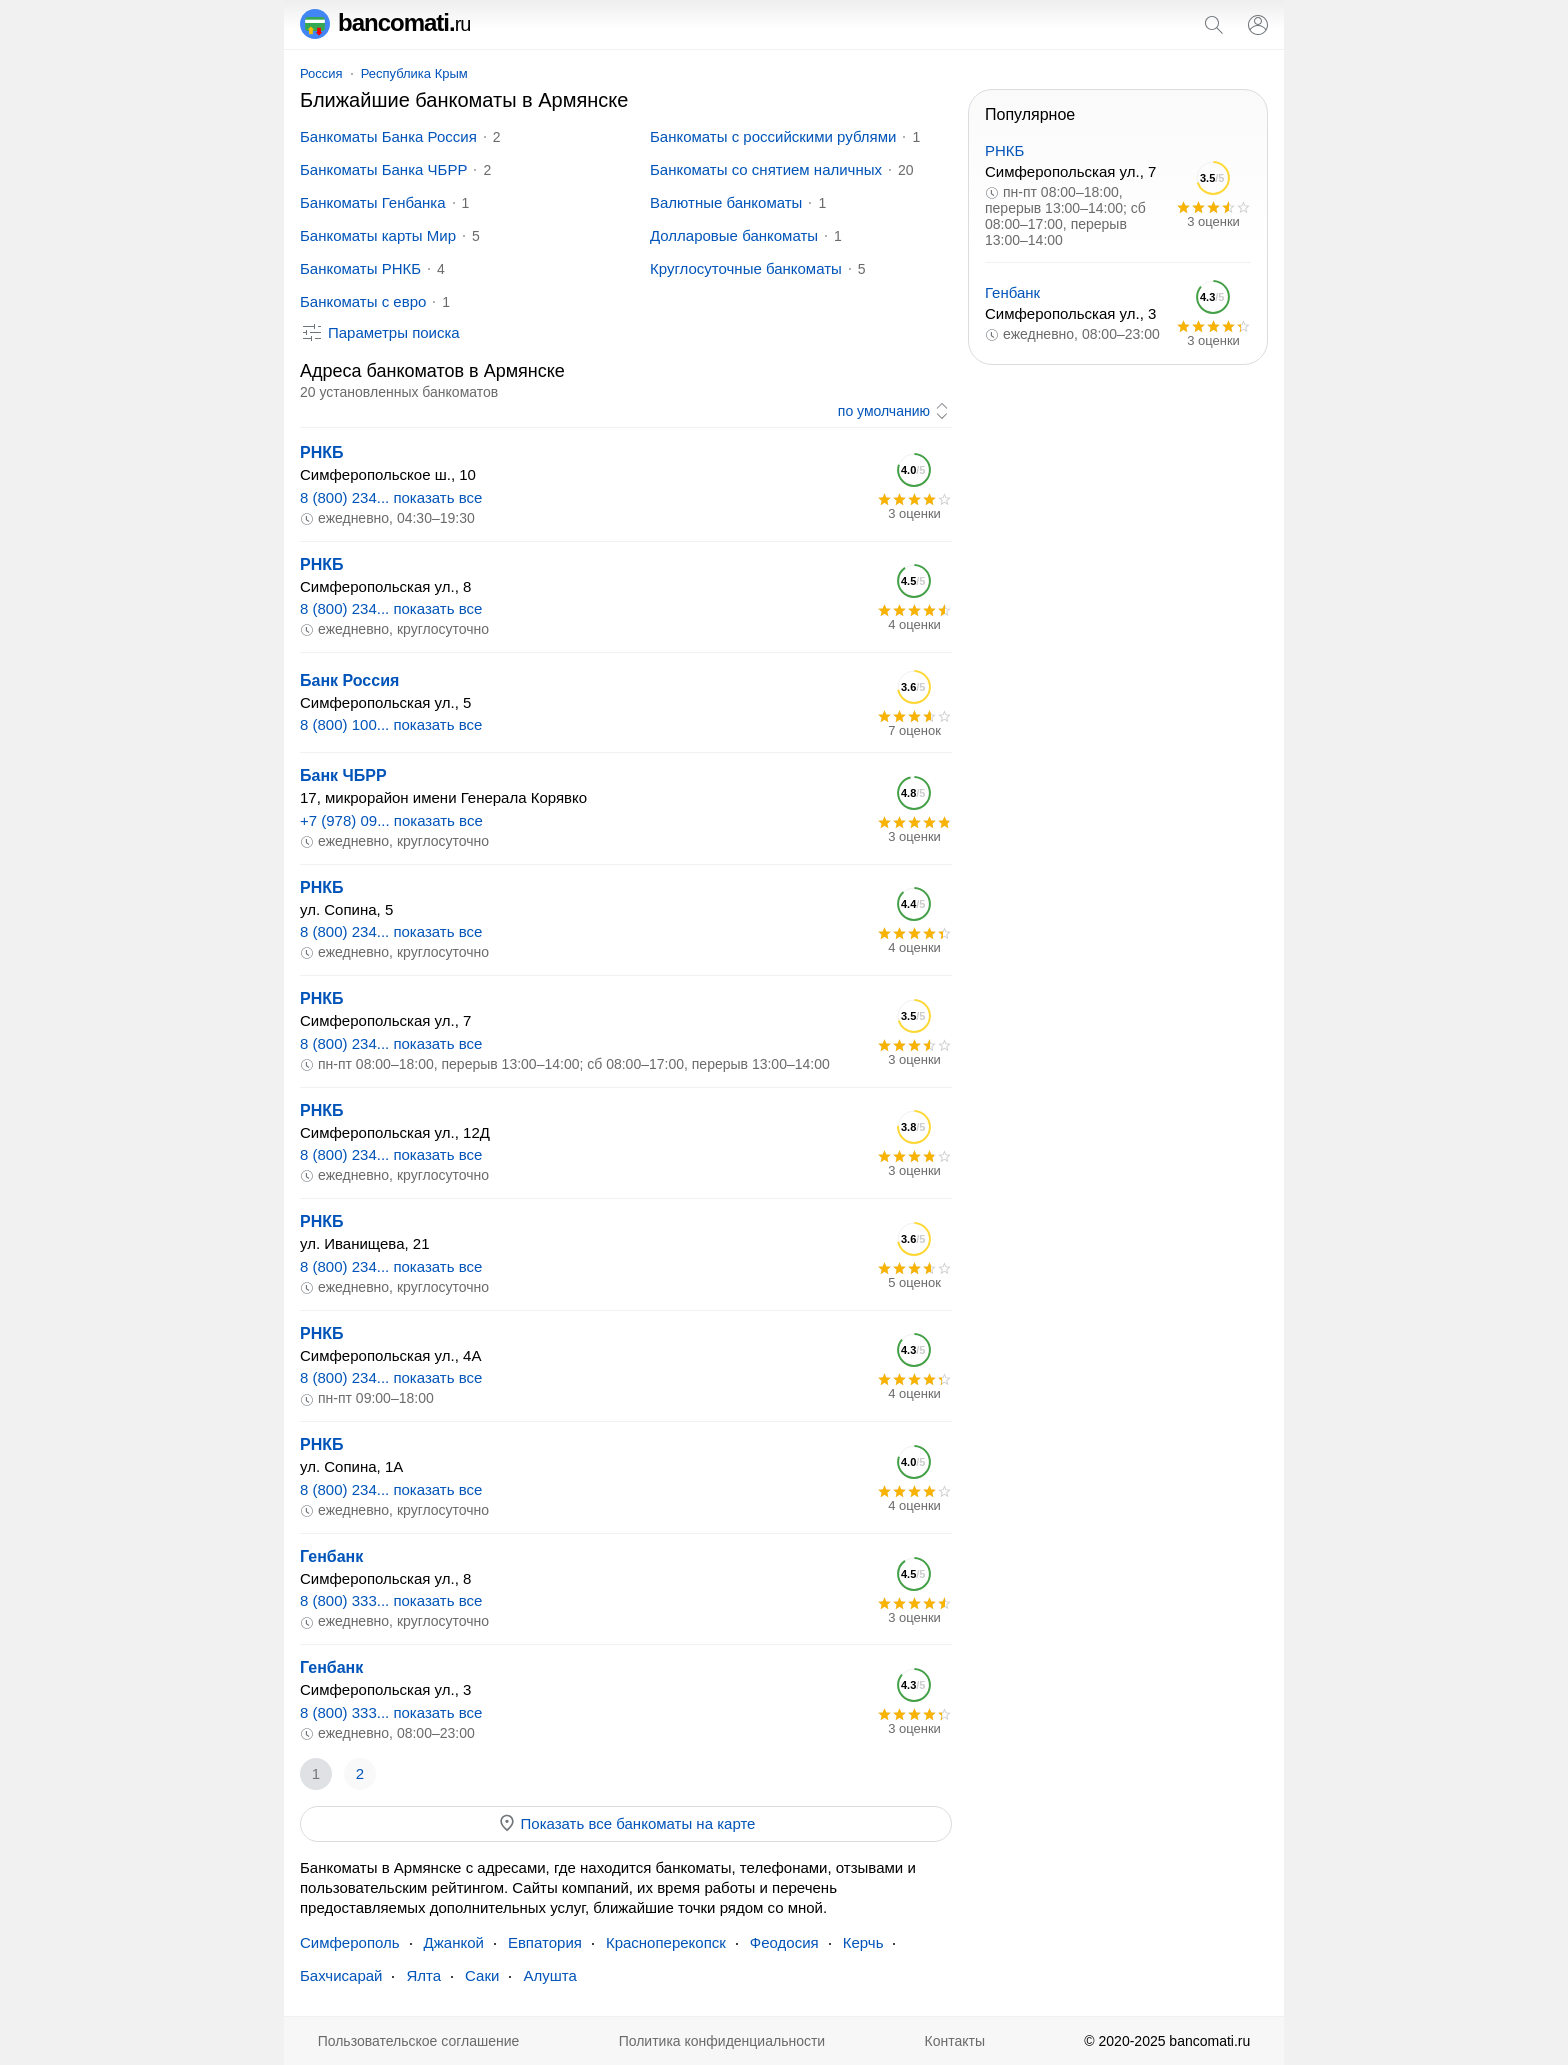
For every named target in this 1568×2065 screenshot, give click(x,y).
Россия (321, 73)
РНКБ (322, 452)
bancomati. (385, 22)
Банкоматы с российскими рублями (773, 136)
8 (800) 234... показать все (391, 497)
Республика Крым (414, 73)
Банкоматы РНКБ (360, 268)
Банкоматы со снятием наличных (766, 169)
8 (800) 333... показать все (391, 1600)
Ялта (423, 1975)
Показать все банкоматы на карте (626, 1823)
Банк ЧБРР (343, 775)
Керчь (863, 1942)
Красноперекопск (666, 1942)
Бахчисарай (341, 1975)
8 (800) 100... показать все (391, 724)
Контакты (955, 2041)
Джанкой (454, 1942)
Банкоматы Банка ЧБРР (383, 169)
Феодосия (784, 1942)
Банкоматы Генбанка (373, 202)
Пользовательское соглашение (419, 2041)
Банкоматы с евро (363, 301)
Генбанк (331, 1556)
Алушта (549, 1975)
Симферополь (350, 1942)
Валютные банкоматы (726, 202)
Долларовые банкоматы (734, 235)
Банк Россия (349, 680)
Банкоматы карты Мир (378, 235)
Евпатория (545, 1942)
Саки (482, 1975)
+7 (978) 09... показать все (391, 820)
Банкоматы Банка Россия (388, 136)
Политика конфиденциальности (722, 2041)
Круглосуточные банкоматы (746, 268)
